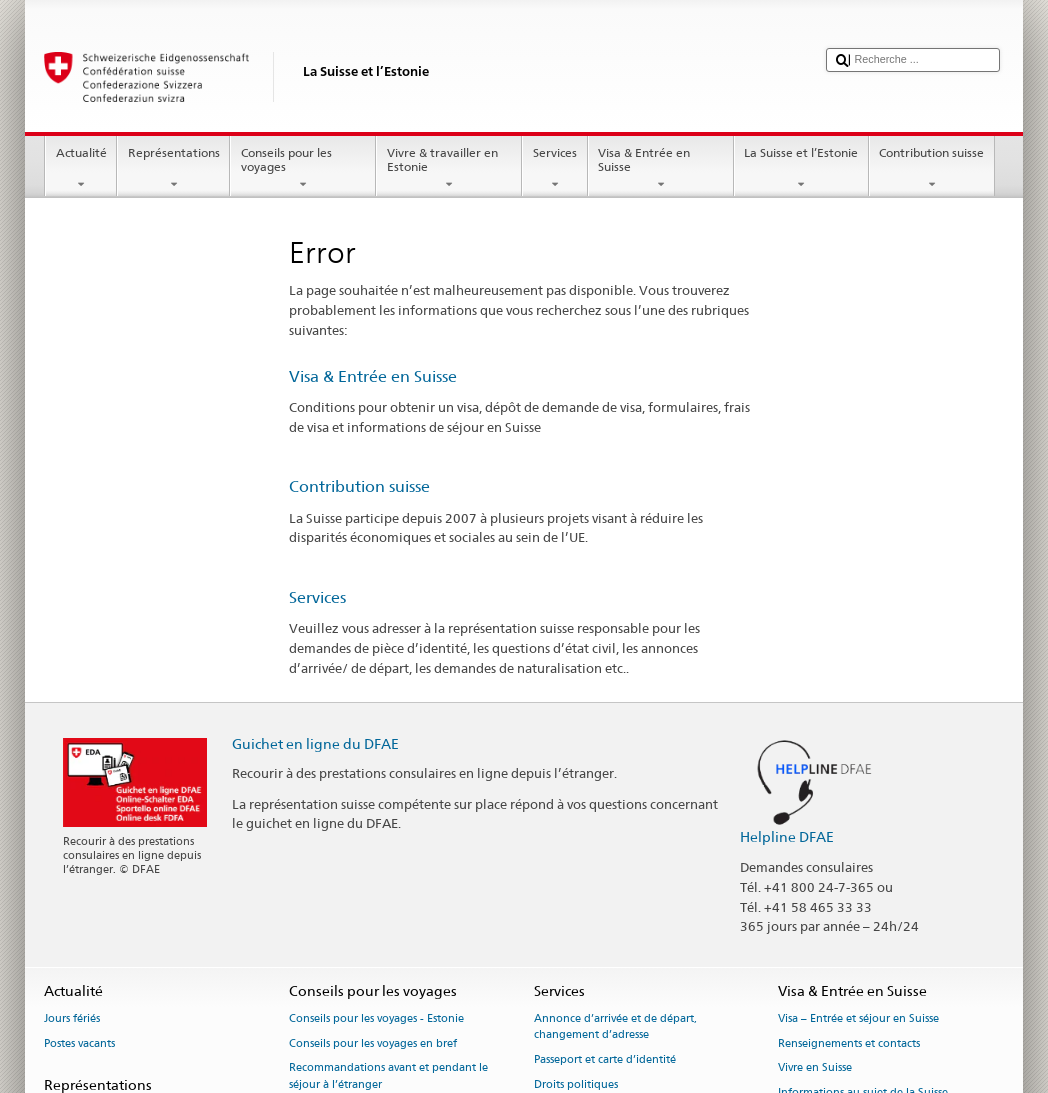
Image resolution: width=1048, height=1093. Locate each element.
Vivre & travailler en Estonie (449, 169)
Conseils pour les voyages (303, 169)
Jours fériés (72, 1018)
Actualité (81, 169)
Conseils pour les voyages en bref (373, 1043)
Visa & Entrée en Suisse (661, 169)
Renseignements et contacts (849, 1043)
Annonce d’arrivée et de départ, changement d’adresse (615, 1026)
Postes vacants (79, 1043)
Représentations (173, 169)
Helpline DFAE (787, 836)
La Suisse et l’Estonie (801, 169)
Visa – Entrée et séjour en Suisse (858, 1018)
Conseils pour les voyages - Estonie (376, 1018)
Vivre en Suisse (815, 1068)
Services (554, 169)
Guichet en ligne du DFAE (315, 743)
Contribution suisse (932, 169)
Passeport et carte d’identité (605, 1059)
